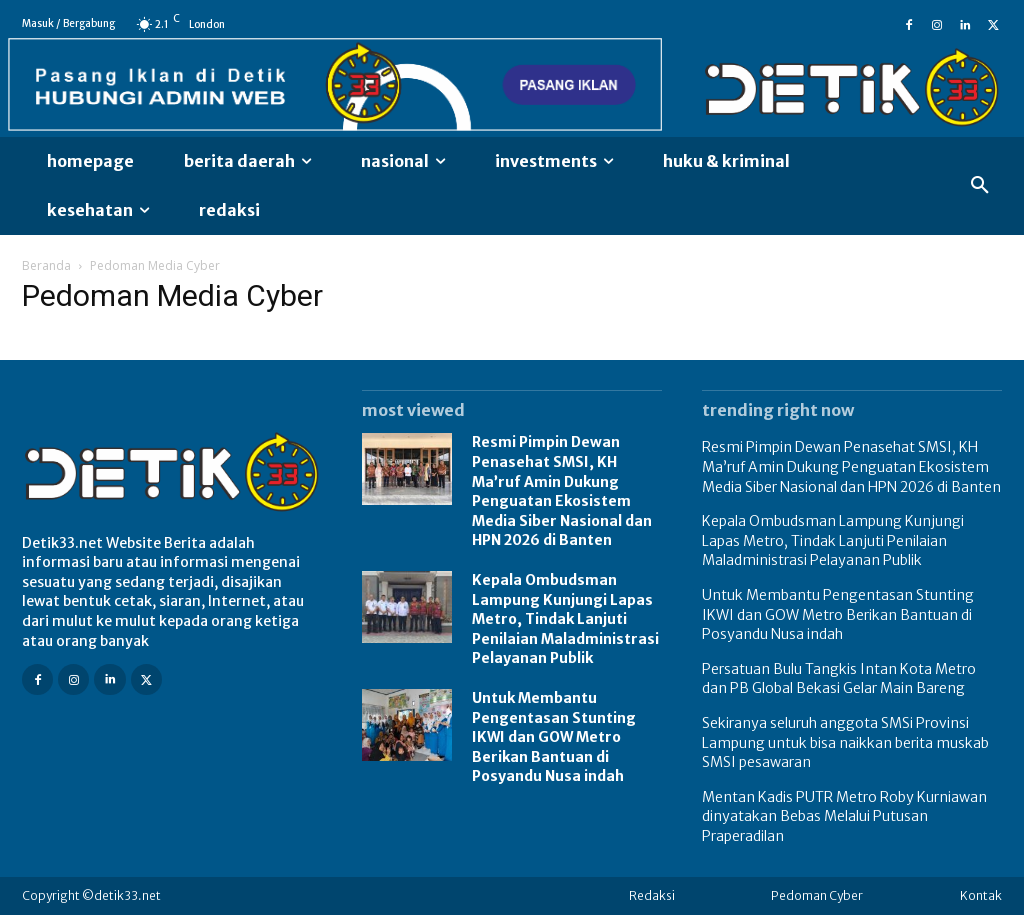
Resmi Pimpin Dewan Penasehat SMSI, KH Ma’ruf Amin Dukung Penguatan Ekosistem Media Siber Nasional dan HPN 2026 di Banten (562, 491)
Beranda (46, 265)
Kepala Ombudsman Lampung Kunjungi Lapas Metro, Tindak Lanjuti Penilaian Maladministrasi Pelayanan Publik (565, 619)
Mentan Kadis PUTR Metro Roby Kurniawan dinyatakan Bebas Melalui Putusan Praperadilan (844, 816)
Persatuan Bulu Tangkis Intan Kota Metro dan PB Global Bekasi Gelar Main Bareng (839, 679)
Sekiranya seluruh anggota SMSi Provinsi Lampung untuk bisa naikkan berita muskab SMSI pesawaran (845, 742)
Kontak (981, 895)
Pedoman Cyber (817, 895)
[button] (980, 186)
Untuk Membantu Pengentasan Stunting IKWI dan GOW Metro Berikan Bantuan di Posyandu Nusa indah (554, 737)
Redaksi (652, 895)
